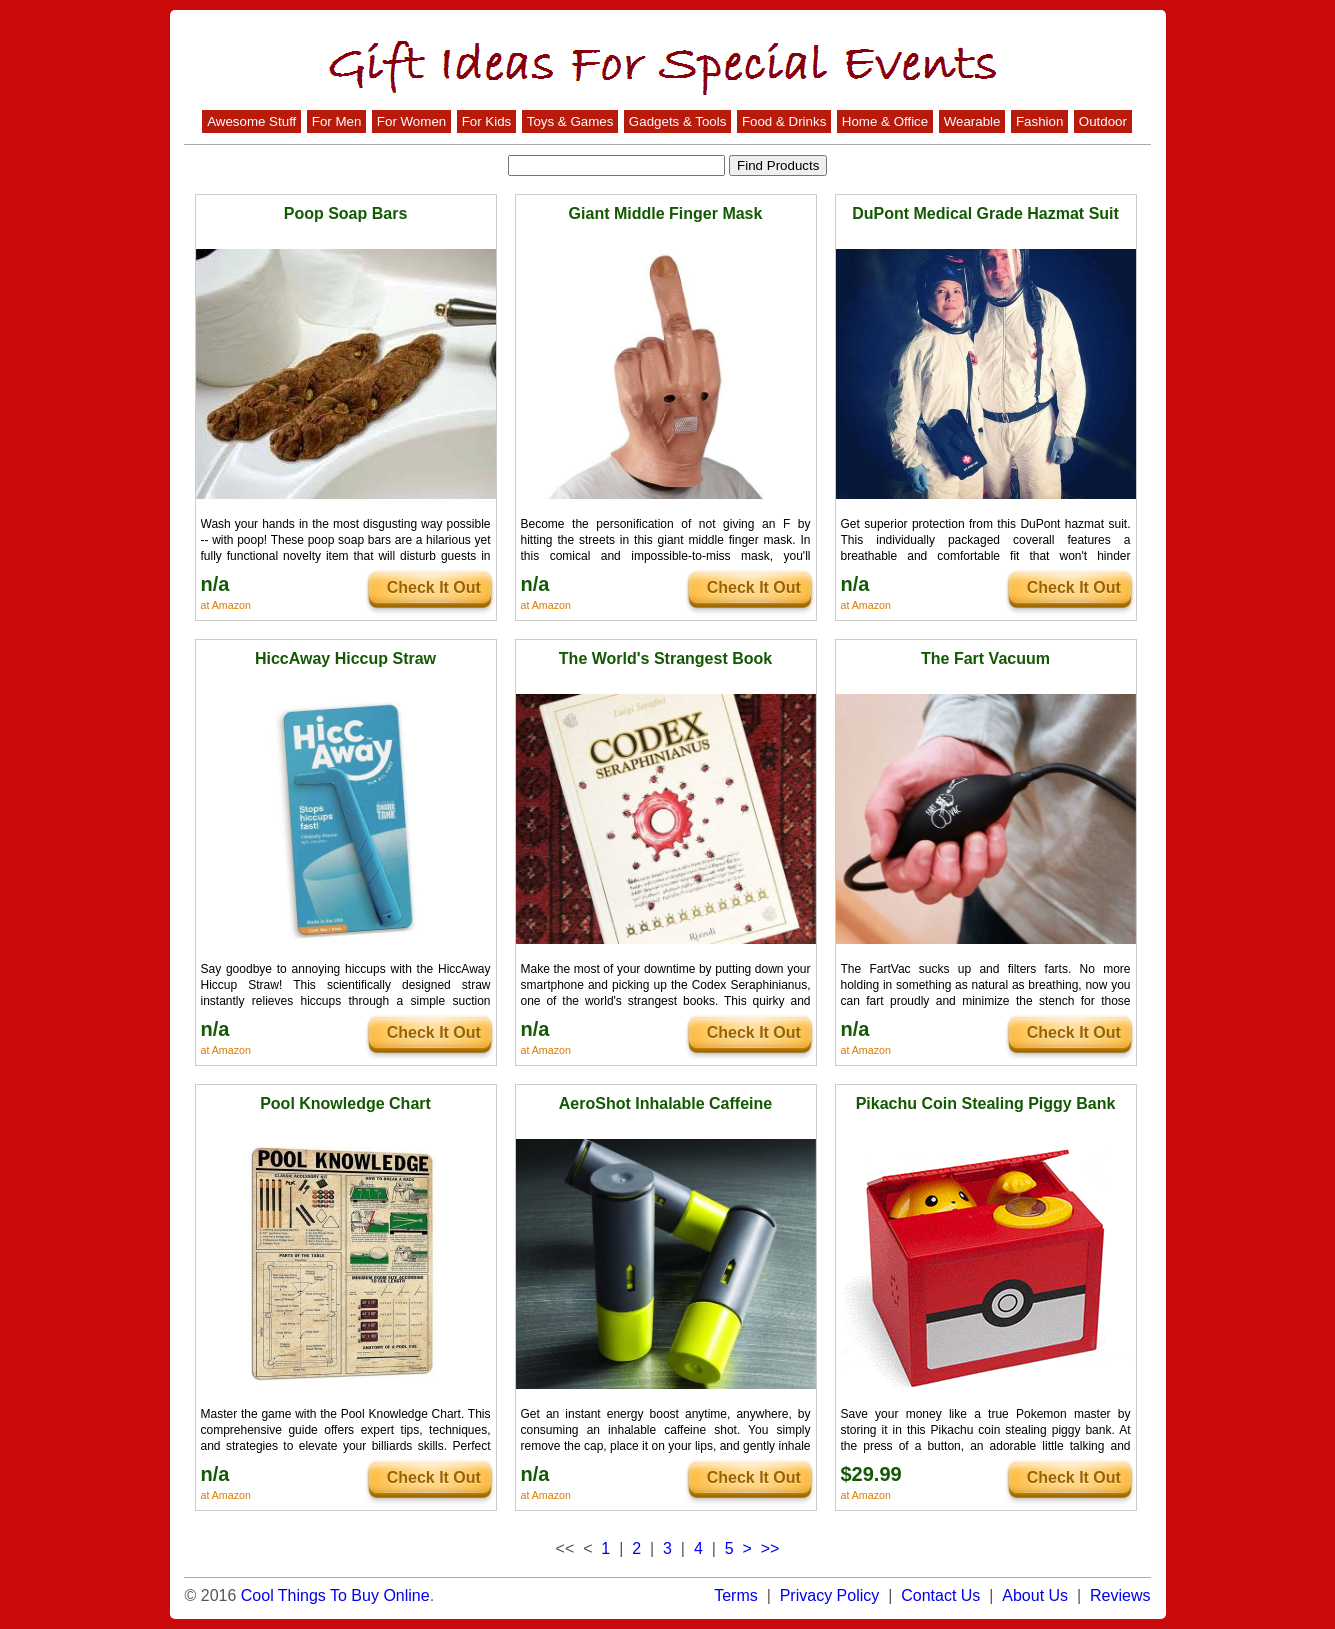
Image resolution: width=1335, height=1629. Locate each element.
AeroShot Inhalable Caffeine (665, 1103)
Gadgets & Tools (678, 121)
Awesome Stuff (251, 121)
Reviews (1120, 1595)
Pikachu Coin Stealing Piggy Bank (986, 1103)
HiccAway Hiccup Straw (345, 658)
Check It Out (434, 587)
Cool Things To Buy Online (335, 1595)
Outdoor (1103, 121)
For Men (337, 121)
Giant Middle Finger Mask (666, 213)
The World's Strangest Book (665, 658)
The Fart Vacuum (985, 658)
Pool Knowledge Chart (345, 1103)
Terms (736, 1595)
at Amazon (226, 605)
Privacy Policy (830, 1595)
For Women (411, 121)
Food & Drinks (784, 121)
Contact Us (940, 1595)
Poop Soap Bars (346, 213)
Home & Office (885, 121)
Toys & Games (570, 121)
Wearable (972, 121)
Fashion (1039, 121)
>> (770, 1548)
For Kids (487, 121)
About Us (1035, 1595)
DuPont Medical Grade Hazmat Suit (985, 213)
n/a (215, 584)
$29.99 (871, 1474)
